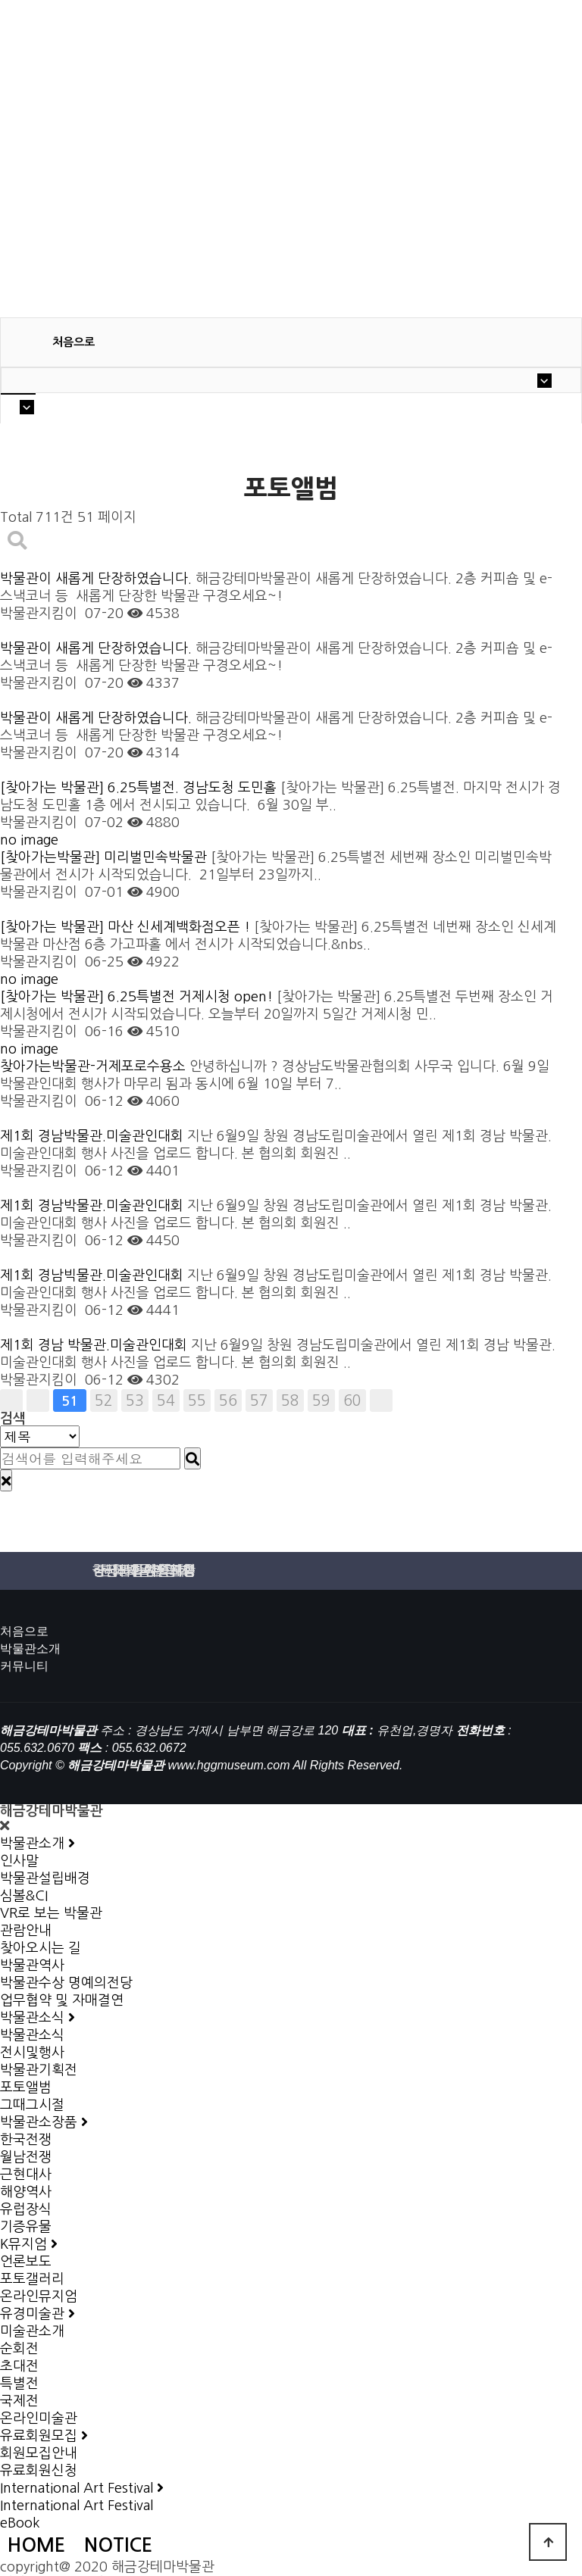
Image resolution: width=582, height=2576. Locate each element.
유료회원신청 (38, 2471)
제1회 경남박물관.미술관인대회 (93, 1136)
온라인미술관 (38, 2418)
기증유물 (26, 2227)
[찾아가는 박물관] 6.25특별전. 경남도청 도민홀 (140, 788)
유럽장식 (26, 2209)
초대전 (19, 2366)
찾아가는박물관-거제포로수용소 (94, 1066)
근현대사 (26, 2174)
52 (104, 1400)
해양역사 (26, 2192)
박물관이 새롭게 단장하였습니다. (98, 578)
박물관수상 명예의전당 (66, 1983)
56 (228, 1400)
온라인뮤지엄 (38, 2296)
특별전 (19, 2383)
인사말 (19, 1861)
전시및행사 (32, 2052)
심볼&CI (24, 1896)
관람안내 (26, 1930)
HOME (36, 2545)
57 (259, 1400)
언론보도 (26, 2261)
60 (352, 1400)
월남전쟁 (26, 2157)
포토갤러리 (32, 2279)
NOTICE (118, 2545)
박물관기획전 (38, 2070)
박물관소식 (32, 2035)
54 (166, 1400)
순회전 (19, 2349)
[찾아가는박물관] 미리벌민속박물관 (105, 857)
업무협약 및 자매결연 (62, 2000)
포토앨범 (26, 2087)
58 (290, 1400)
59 (321, 1400)
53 (135, 1400)
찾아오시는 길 (40, 1948)
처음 (11, 1400)
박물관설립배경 (45, 1878)
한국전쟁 (26, 2140)
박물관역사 (32, 1965)
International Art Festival (76, 2505)
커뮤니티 (24, 1666)
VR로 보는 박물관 (51, 1913)
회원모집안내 (38, 2453)
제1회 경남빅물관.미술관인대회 (93, 1275)
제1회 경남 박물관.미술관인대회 (95, 1345)
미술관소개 (32, 2331)
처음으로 (24, 1631)
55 (197, 1400)
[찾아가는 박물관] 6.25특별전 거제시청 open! (138, 997)
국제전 (19, 2401)
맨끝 (381, 1400)
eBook (20, 2523)
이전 (38, 1400)
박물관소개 (30, 1648)
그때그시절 (32, 2105)
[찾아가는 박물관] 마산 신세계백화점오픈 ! (127, 927)
